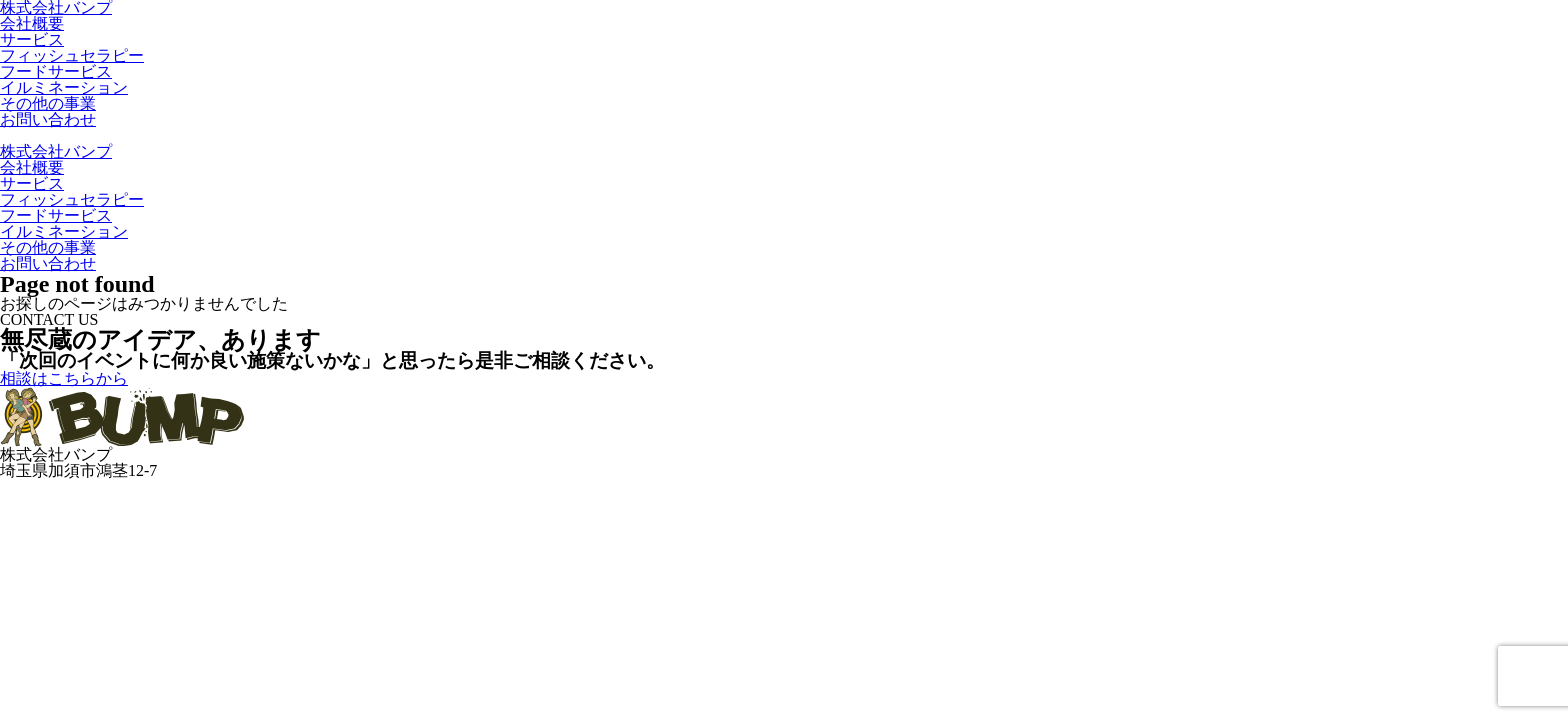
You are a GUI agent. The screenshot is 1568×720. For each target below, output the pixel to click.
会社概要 (32, 23)
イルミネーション (64, 87)
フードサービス (56, 71)
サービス (32, 39)
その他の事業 (48, 103)
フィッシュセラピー (72, 55)
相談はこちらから (64, 378)
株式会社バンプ (56, 151)
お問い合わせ (48, 119)
